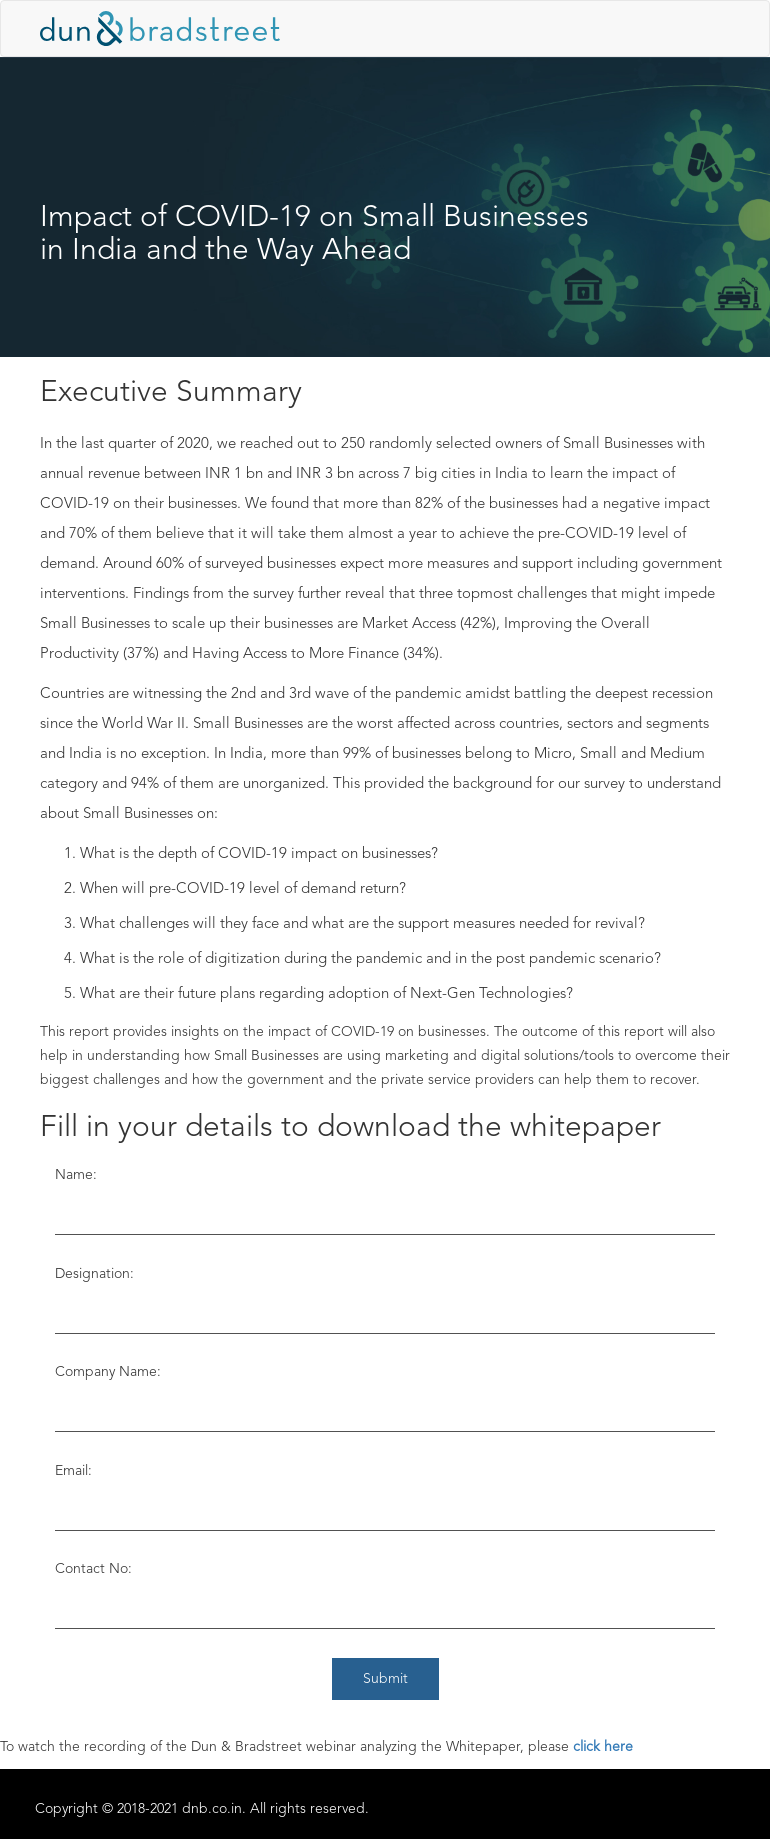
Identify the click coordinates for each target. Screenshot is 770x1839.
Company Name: (108, 1372)
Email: (73, 1471)
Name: (76, 1175)
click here (603, 1747)
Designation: (94, 1274)
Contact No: (93, 1569)
